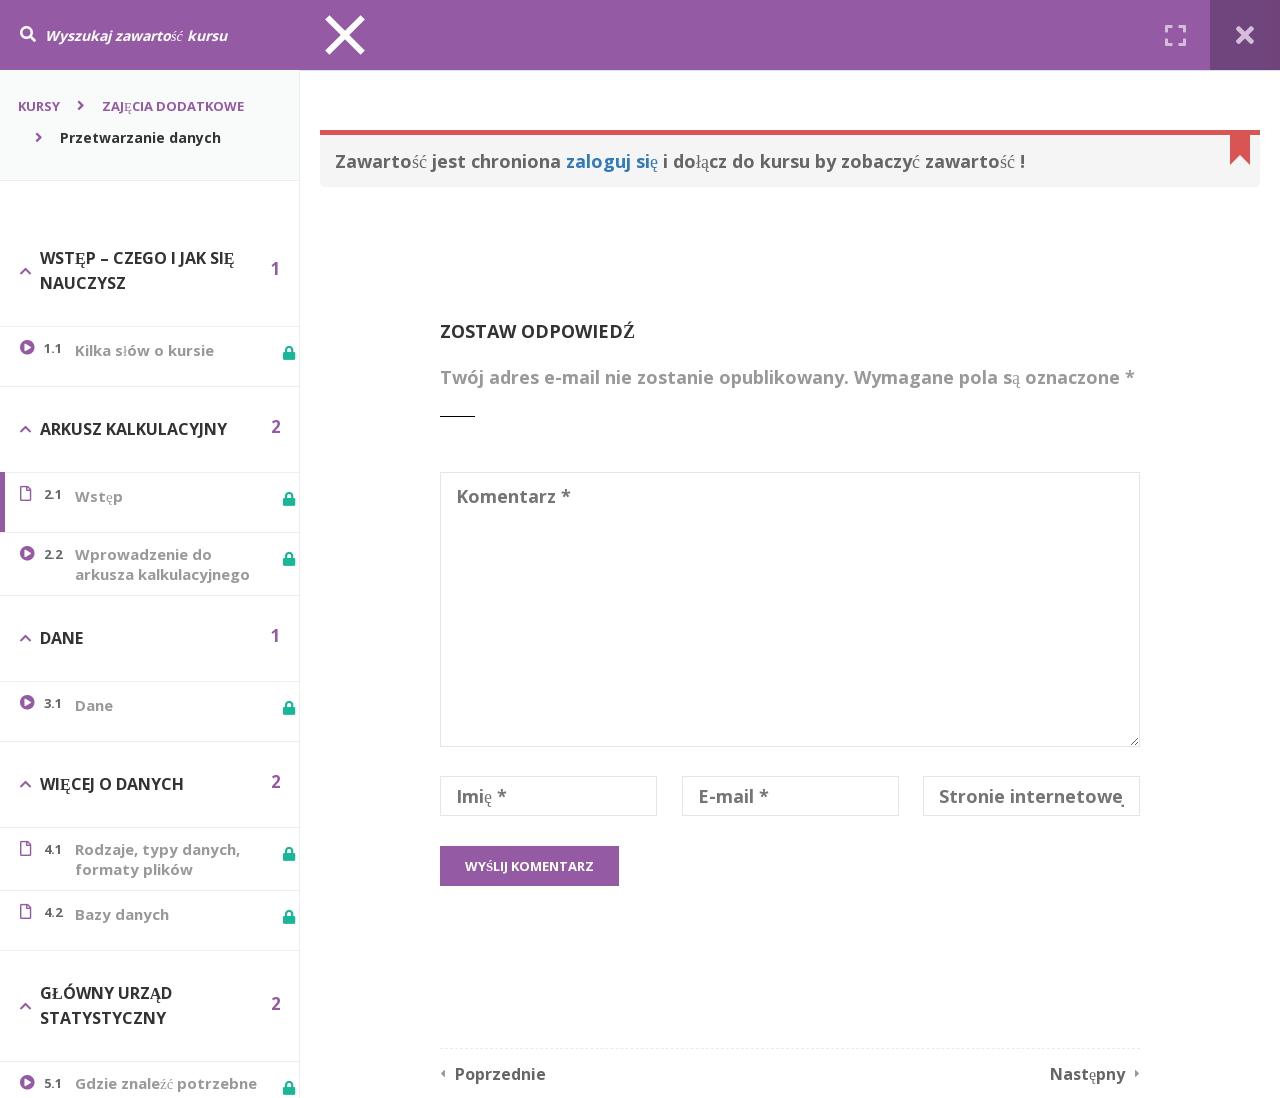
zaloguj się (612, 161)
